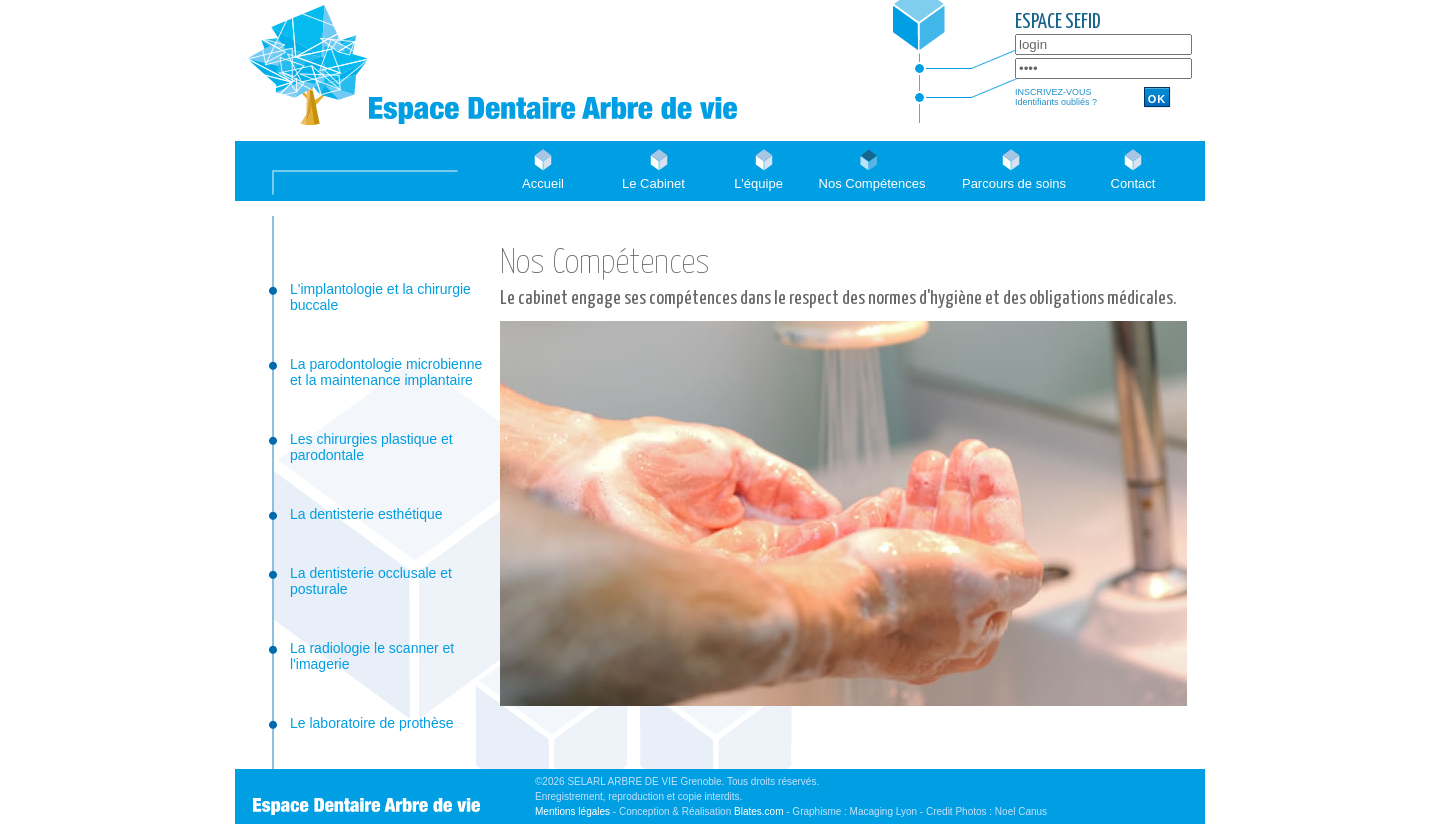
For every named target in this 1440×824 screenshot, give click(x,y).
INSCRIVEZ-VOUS (1053, 92)
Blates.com (758, 811)
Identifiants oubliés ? (1056, 102)
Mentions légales (572, 811)
